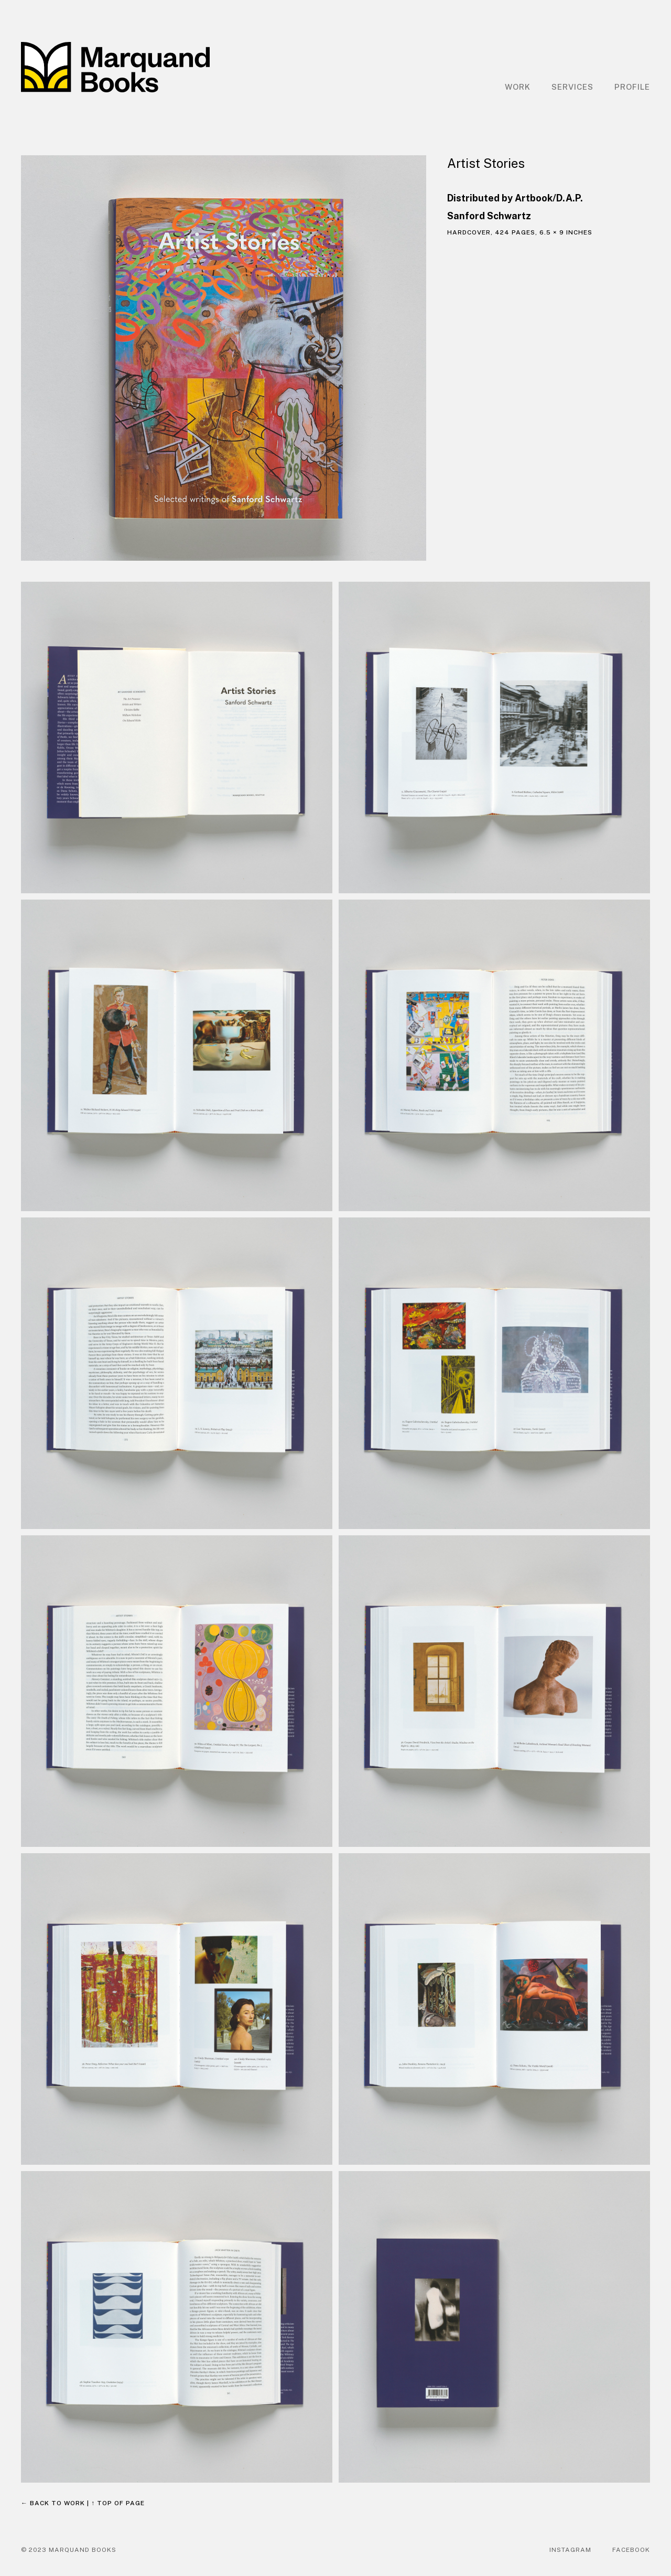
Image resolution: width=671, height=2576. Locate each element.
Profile (632, 86)
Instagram (570, 2549)
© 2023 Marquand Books (68, 2549)
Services (572, 86)
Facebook (631, 2549)
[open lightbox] (223, 358)
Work (518, 86)
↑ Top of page (118, 2503)
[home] (115, 67)
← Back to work (53, 2503)
